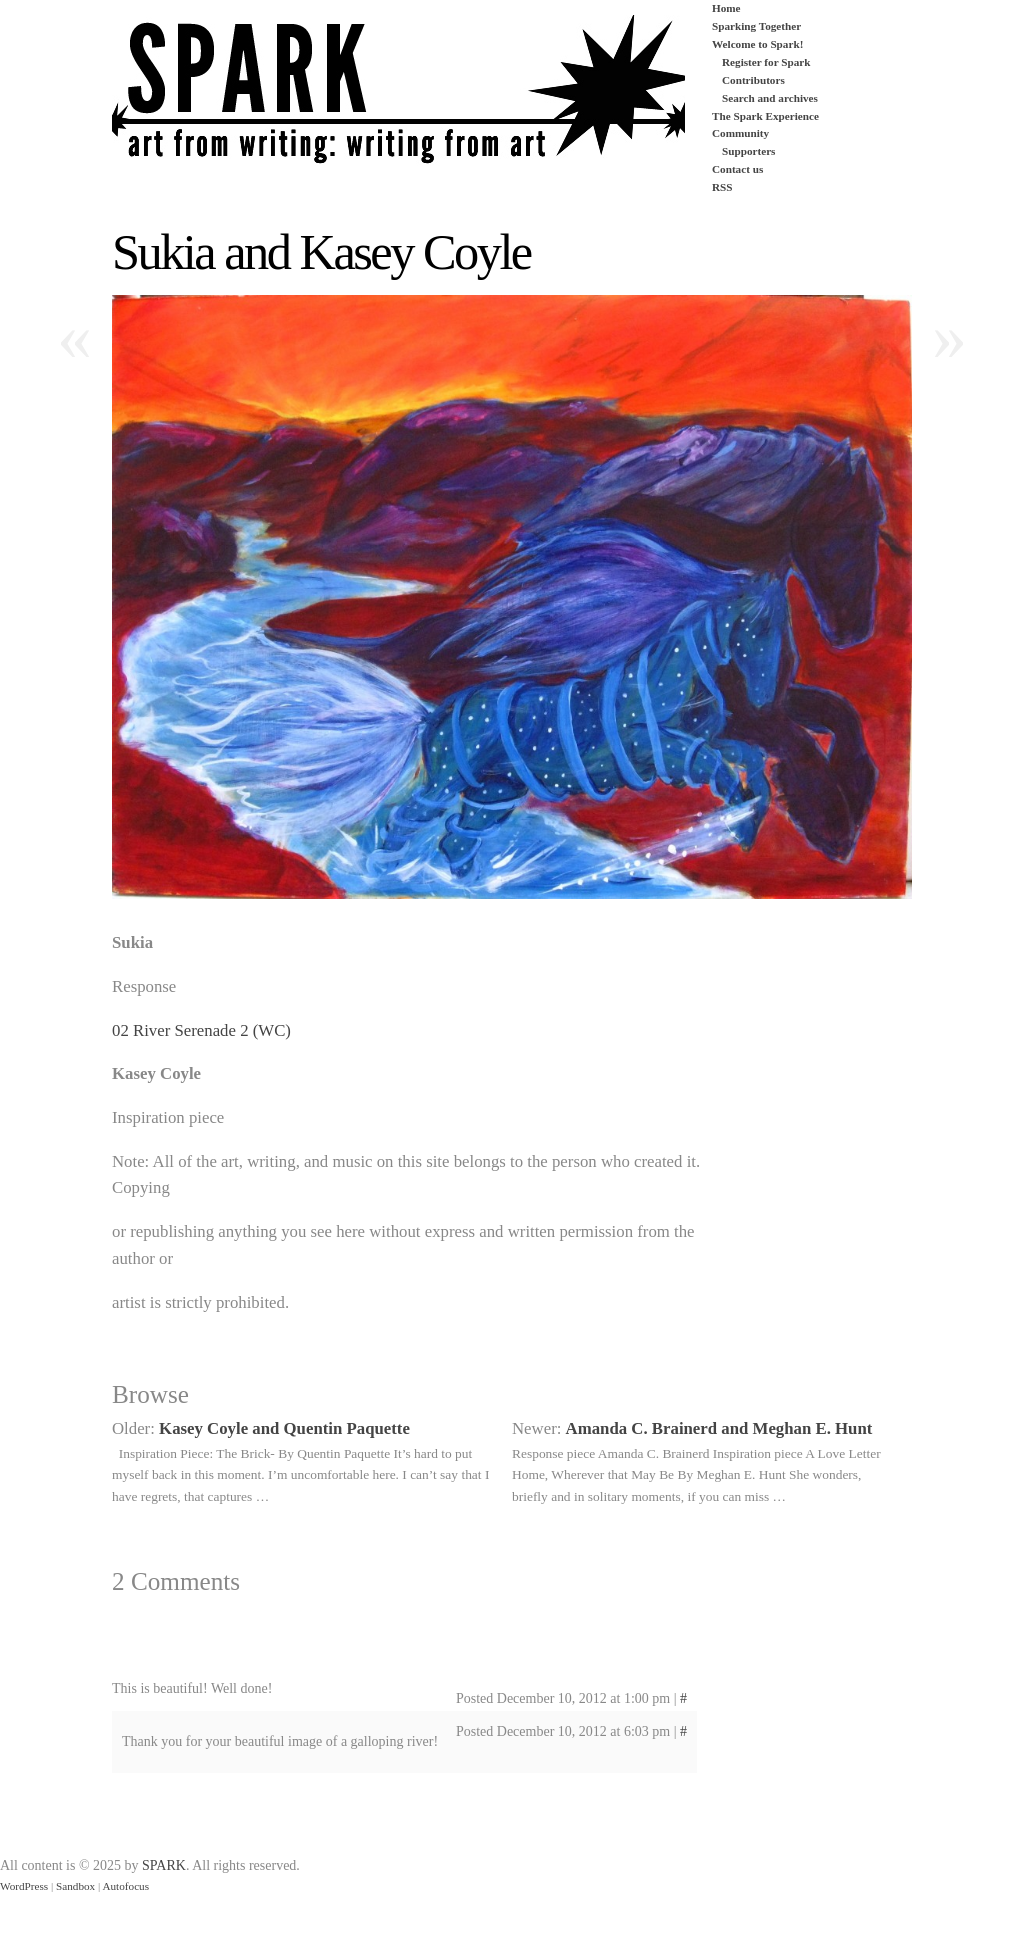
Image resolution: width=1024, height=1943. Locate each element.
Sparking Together (756, 26)
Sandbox (75, 1886)
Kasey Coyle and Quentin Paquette (284, 1428)
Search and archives (770, 98)
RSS (722, 187)
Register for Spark (766, 62)
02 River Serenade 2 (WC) (201, 1030)
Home (726, 8)
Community (740, 133)
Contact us (737, 169)
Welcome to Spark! (757, 44)
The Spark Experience (765, 116)
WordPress (24, 1886)
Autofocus (125, 1886)
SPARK (164, 1865)
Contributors (753, 80)
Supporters (748, 151)
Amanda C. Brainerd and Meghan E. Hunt (719, 1428)
